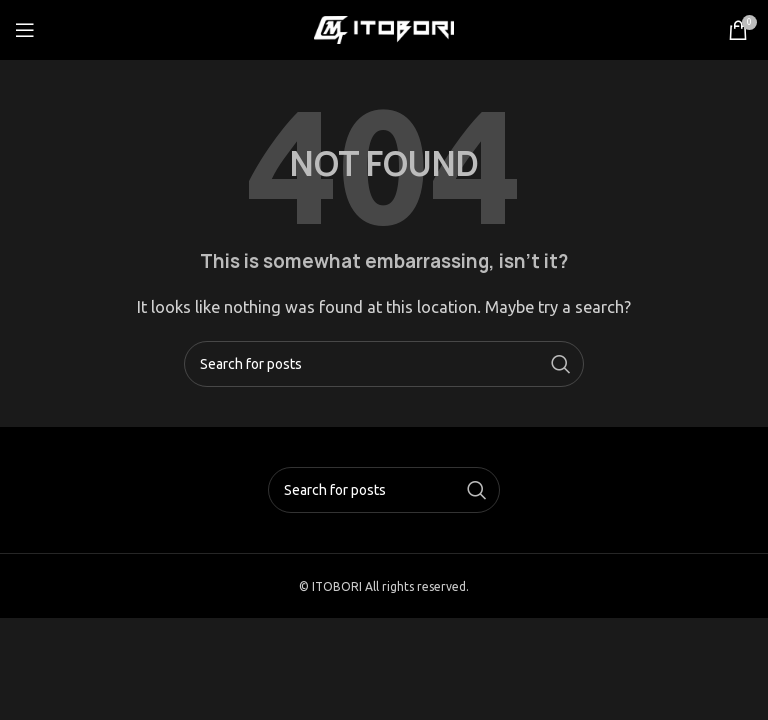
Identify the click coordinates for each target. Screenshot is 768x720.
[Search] (384, 364)
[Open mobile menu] (25, 30)
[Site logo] (384, 28)
